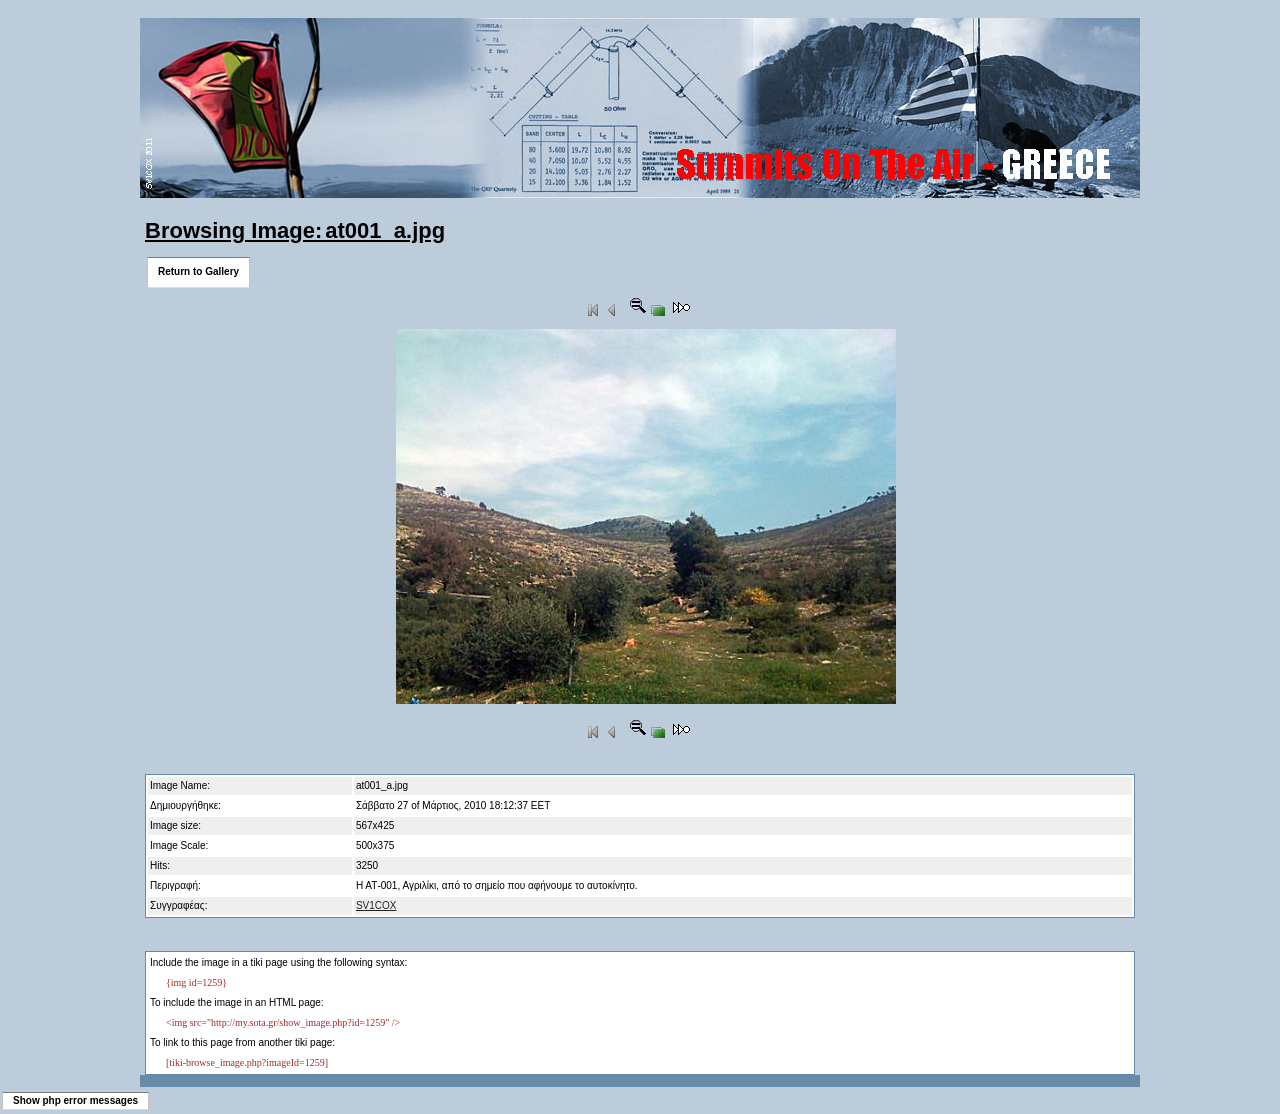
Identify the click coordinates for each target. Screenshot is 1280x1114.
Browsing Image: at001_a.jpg (295, 230)
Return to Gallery (198, 271)
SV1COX (376, 905)
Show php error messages (75, 1100)
